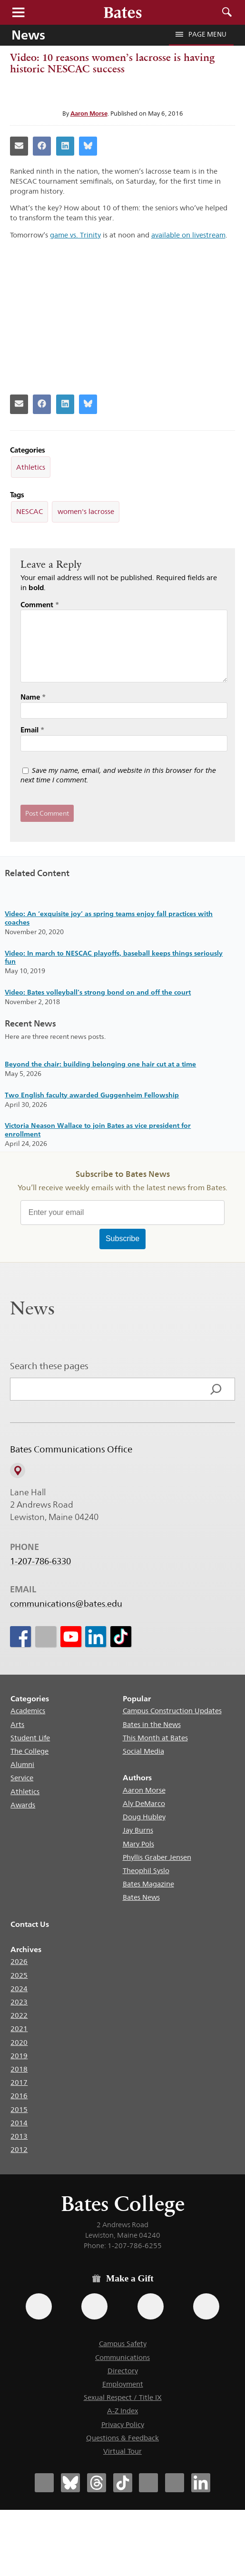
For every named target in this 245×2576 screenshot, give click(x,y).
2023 (19, 2002)
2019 (19, 2056)
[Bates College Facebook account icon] (44, 2482)
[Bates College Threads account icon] (96, 2482)
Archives (25, 1949)
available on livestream (188, 235)
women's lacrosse (86, 511)
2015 (19, 2109)
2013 (19, 2136)
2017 (19, 2082)
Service (21, 1778)
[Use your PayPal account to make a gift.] (150, 2306)
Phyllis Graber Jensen (157, 1857)
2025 (19, 1975)
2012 (19, 2149)
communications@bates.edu (66, 1604)
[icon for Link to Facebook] (20, 1636)
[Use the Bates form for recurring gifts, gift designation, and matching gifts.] (39, 2306)
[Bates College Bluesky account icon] (70, 2482)
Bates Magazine (148, 1884)
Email (32, 729)
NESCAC (29, 511)
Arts (17, 1724)
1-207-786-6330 (40, 1561)
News (28, 34)
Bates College (123, 2204)
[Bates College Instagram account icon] (148, 2482)
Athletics (30, 467)
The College (29, 1751)
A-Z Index (122, 2411)
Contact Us (29, 1924)
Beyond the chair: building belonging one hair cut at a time (100, 1064)
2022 (19, 2015)
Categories (29, 1698)
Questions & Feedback (122, 2438)
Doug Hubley (144, 1817)
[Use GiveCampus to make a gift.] (206, 2306)
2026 (19, 1961)
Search (227, 12)
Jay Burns (138, 1830)
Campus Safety (123, 2343)
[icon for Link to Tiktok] (120, 1636)
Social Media (143, 1751)
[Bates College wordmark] (123, 12)
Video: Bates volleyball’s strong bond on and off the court (98, 992)
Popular (137, 1698)
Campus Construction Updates (172, 1711)
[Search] (216, 1389)
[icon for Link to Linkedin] (95, 1636)
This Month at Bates (155, 1738)
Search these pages (49, 1366)
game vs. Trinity (75, 235)
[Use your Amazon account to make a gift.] (94, 2306)
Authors (137, 1777)
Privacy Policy (122, 2424)
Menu (18, 12)
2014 (19, 2123)
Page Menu (201, 34)
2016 (19, 2096)
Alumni (22, 1764)
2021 (19, 2028)
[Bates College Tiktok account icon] (122, 2482)
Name (33, 696)
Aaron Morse (89, 113)
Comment (39, 604)
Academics (27, 1711)
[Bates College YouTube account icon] (174, 2482)
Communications (122, 2357)
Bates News (141, 1897)
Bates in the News (152, 1724)
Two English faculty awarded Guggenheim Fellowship (92, 1095)
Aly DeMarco (144, 1803)
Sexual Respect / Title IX (123, 2397)
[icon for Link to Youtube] (70, 1636)
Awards (22, 1805)
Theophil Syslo (146, 1870)
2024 (19, 1988)
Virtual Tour (122, 2451)
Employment (122, 2384)
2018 (19, 2069)
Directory (123, 2371)
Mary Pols (138, 1844)
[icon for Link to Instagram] (45, 1636)
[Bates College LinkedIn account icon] (200, 2482)
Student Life (30, 1738)
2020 (19, 2042)
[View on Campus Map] (17, 1471)
